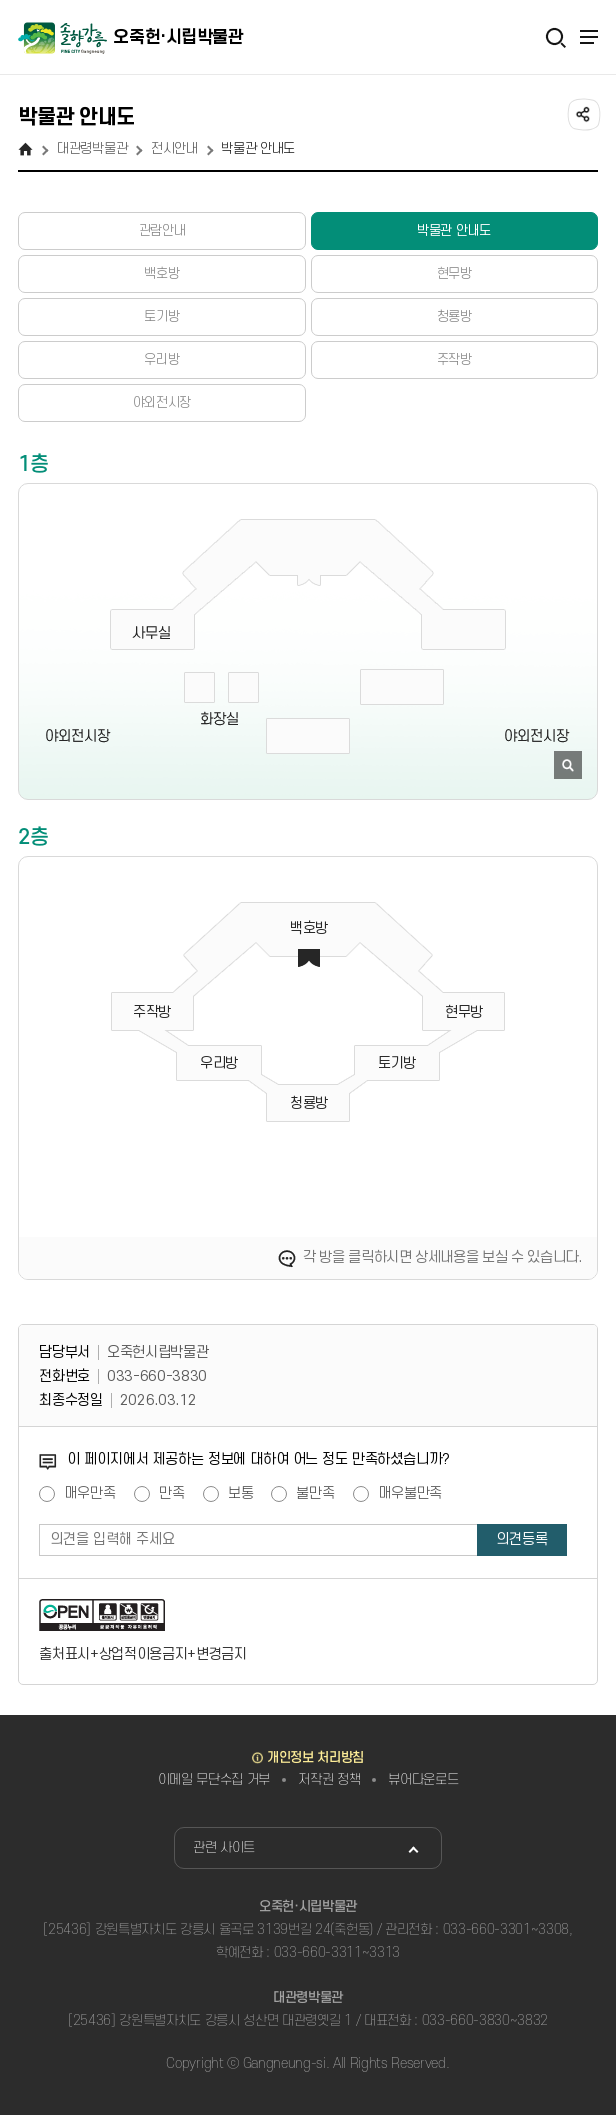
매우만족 (89, 1494)
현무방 (454, 273)
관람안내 (162, 230)
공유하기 (582, 113)
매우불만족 (410, 1494)
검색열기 (556, 37)
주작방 (454, 359)
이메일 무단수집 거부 (214, 1779)
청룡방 (454, 316)
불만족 (315, 1494)
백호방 (161, 273)
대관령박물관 (92, 148)
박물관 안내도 (454, 230)
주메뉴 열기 (588, 37)
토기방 (161, 316)
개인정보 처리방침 (315, 1757)
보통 (241, 1494)
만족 (172, 1494)
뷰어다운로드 (423, 1779)
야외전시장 (162, 402)
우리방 (161, 359)
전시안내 (174, 148)
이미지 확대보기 (568, 765)
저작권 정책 (329, 1779)
